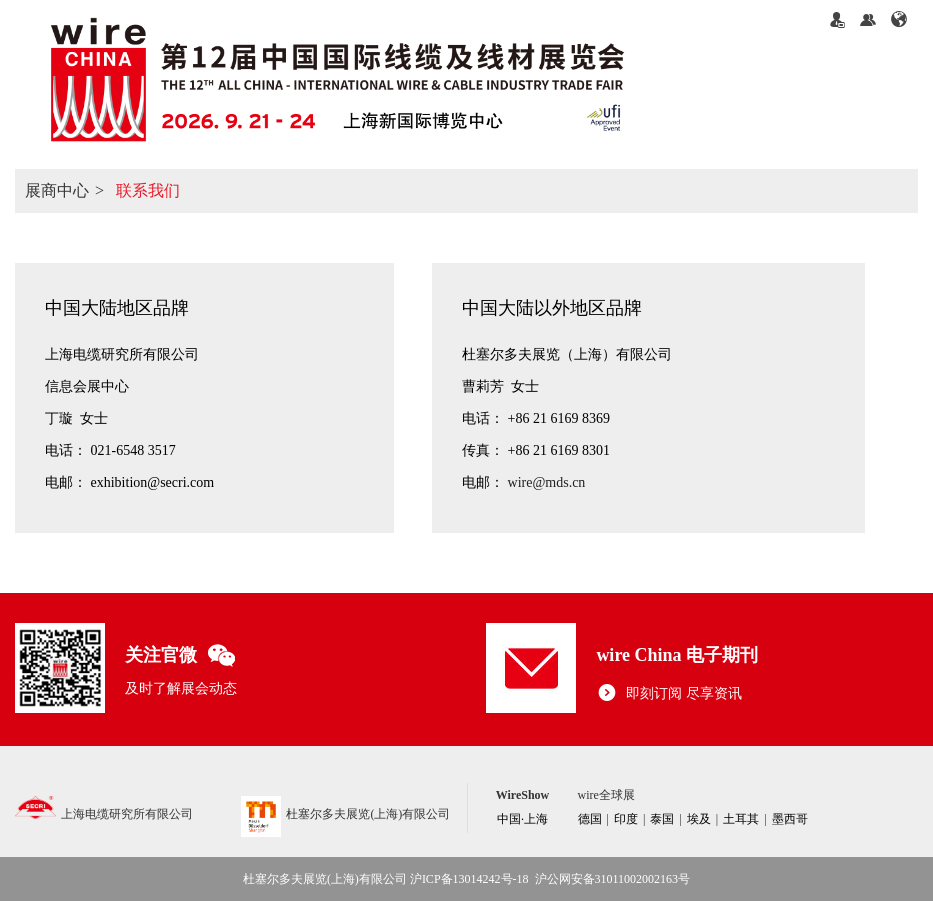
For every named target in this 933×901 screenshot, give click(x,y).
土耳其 (741, 819)
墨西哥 (790, 819)
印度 (626, 819)
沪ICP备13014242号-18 (469, 879)
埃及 (699, 819)
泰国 (662, 819)
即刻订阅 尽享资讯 (669, 693)
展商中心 (57, 190)
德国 (590, 819)
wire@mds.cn (547, 482)
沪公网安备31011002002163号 (613, 879)
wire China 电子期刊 (677, 655)
